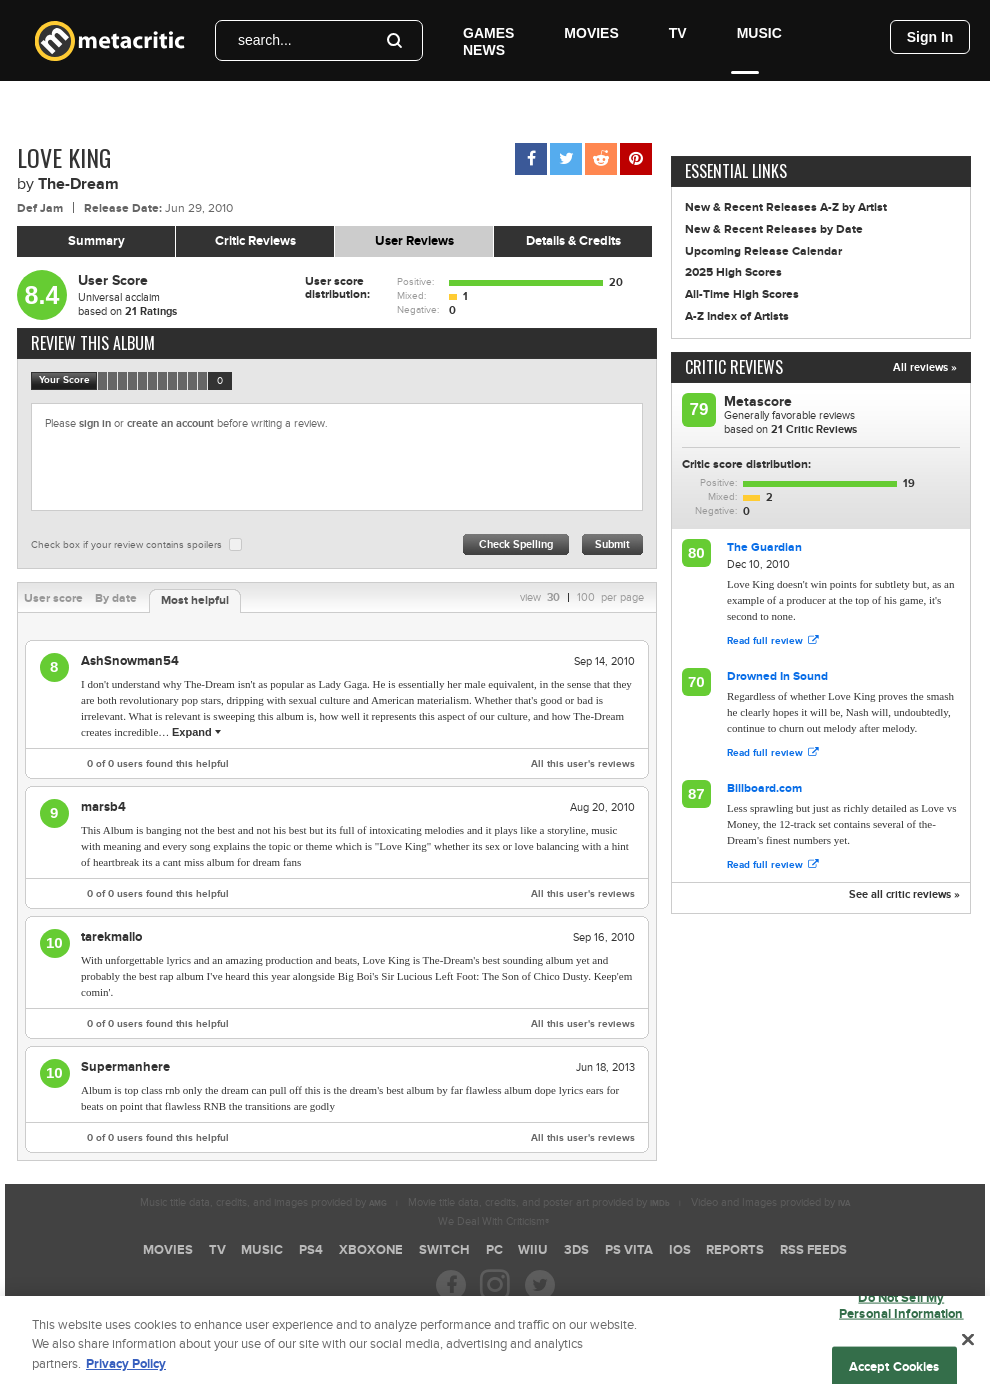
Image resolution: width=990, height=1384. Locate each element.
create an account (170, 423)
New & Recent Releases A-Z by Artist (786, 207)
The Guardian (764, 547)
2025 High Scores (733, 272)
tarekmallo (111, 937)
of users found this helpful (158, 764)
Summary (96, 241)
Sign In (930, 37)
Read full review (772, 641)
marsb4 (103, 807)
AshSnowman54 (130, 661)
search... (265, 40)
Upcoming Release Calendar (763, 251)
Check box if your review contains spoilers (126, 545)
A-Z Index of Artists (737, 316)
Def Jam (40, 208)
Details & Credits (573, 241)
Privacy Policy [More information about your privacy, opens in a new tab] (126, 1374)
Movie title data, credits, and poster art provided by (539, 1202)
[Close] (968, 1350)
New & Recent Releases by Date (774, 229)
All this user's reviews (583, 764)
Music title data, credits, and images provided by (263, 1202)
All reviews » (925, 367)
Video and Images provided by (770, 1202)
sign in (95, 423)
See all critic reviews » (904, 894)
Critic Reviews (255, 241)
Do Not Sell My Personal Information (901, 1316)
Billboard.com (764, 788)
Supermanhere (125, 1067)
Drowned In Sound (777, 676)
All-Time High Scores (742, 294)
